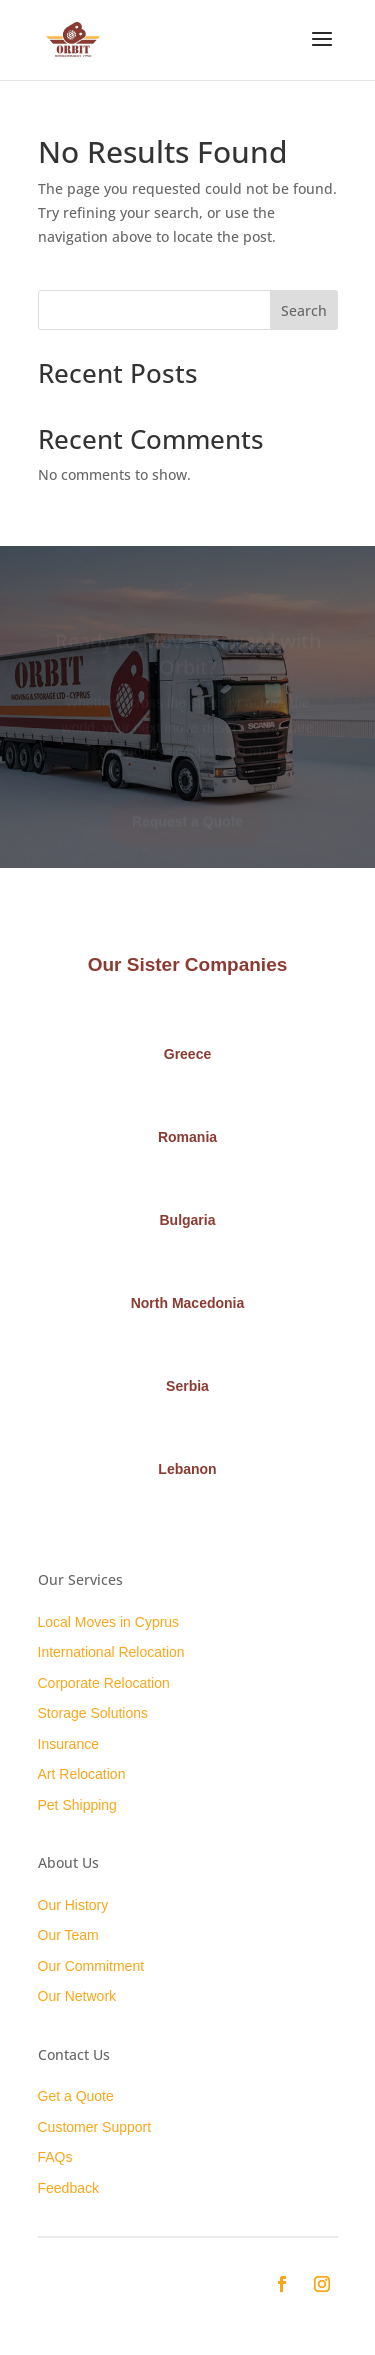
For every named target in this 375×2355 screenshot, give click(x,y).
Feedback (68, 2188)
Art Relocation (82, 1774)
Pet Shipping (77, 1805)
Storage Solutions (93, 1713)
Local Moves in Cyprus (109, 1622)
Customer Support (95, 2127)
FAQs (55, 2157)
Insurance (68, 1744)
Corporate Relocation (104, 1683)
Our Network (77, 1996)
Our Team (68, 1935)
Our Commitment (91, 1966)
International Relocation (111, 1652)
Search (304, 310)
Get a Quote (76, 2096)
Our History (73, 1905)
